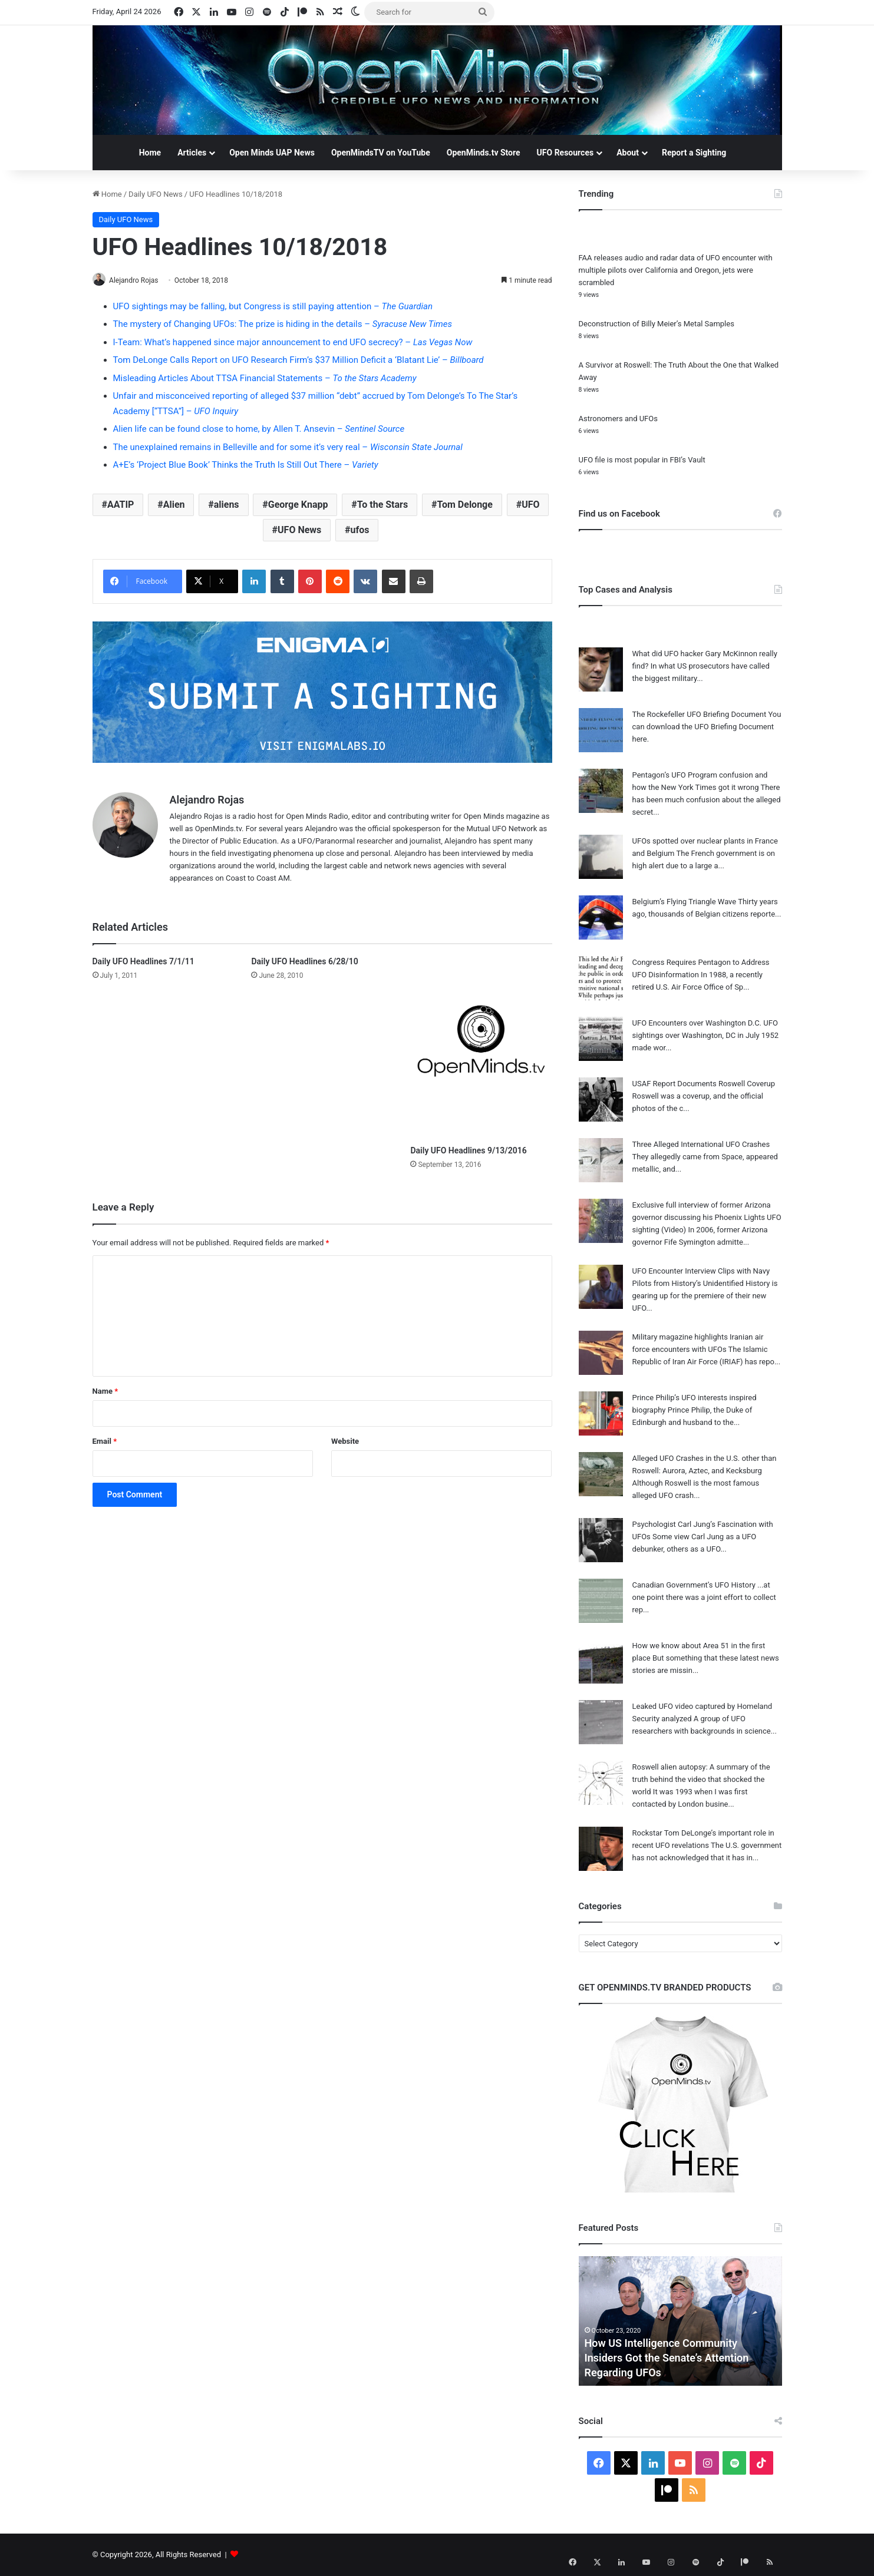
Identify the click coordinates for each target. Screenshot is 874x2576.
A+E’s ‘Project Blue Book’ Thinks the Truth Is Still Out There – (245, 465)
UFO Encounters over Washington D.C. (697, 1023)
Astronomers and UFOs (618, 418)
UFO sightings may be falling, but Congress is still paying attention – (273, 307)
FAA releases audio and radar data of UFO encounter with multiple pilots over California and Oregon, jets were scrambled (676, 270)
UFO (530, 505)
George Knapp (298, 505)
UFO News (299, 530)
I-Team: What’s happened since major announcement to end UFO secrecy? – (293, 343)
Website (345, 1441)
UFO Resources (565, 152)
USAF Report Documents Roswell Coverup (704, 1083)
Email (105, 1441)
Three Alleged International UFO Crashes (701, 1144)
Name (105, 1391)
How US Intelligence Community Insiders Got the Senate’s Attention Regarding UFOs (667, 2358)
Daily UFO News (155, 194)
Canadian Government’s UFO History (694, 1584)
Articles (191, 152)
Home (150, 152)
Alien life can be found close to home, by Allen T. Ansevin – (259, 429)
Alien (174, 505)
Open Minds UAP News (272, 152)
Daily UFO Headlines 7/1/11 (143, 962)
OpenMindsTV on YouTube (380, 152)
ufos (360, 530)
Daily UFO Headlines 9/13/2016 (468, 1151)
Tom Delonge (465, 505)
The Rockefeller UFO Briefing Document (699, 714)
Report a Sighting (694, 152)
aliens (226, 505)
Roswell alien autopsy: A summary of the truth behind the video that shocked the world (701, 1779)
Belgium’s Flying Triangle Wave (684, 901)
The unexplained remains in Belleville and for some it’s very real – (288, 447)
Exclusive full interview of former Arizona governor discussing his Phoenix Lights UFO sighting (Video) (706, 1217)
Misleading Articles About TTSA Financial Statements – (265, 378)
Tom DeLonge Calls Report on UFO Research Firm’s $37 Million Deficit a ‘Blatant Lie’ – (298, 360)
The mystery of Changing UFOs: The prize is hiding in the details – (283, 324)
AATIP (120, 505)
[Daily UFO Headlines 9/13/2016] (481, 1048)
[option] (680, 2321)
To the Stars (382, 505)
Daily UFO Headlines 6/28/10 (304, 962)
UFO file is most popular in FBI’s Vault (642, 459)
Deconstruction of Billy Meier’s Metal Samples (656, 323)
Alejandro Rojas (138, 280)
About (627, 152)
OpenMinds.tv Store (483, 152)
